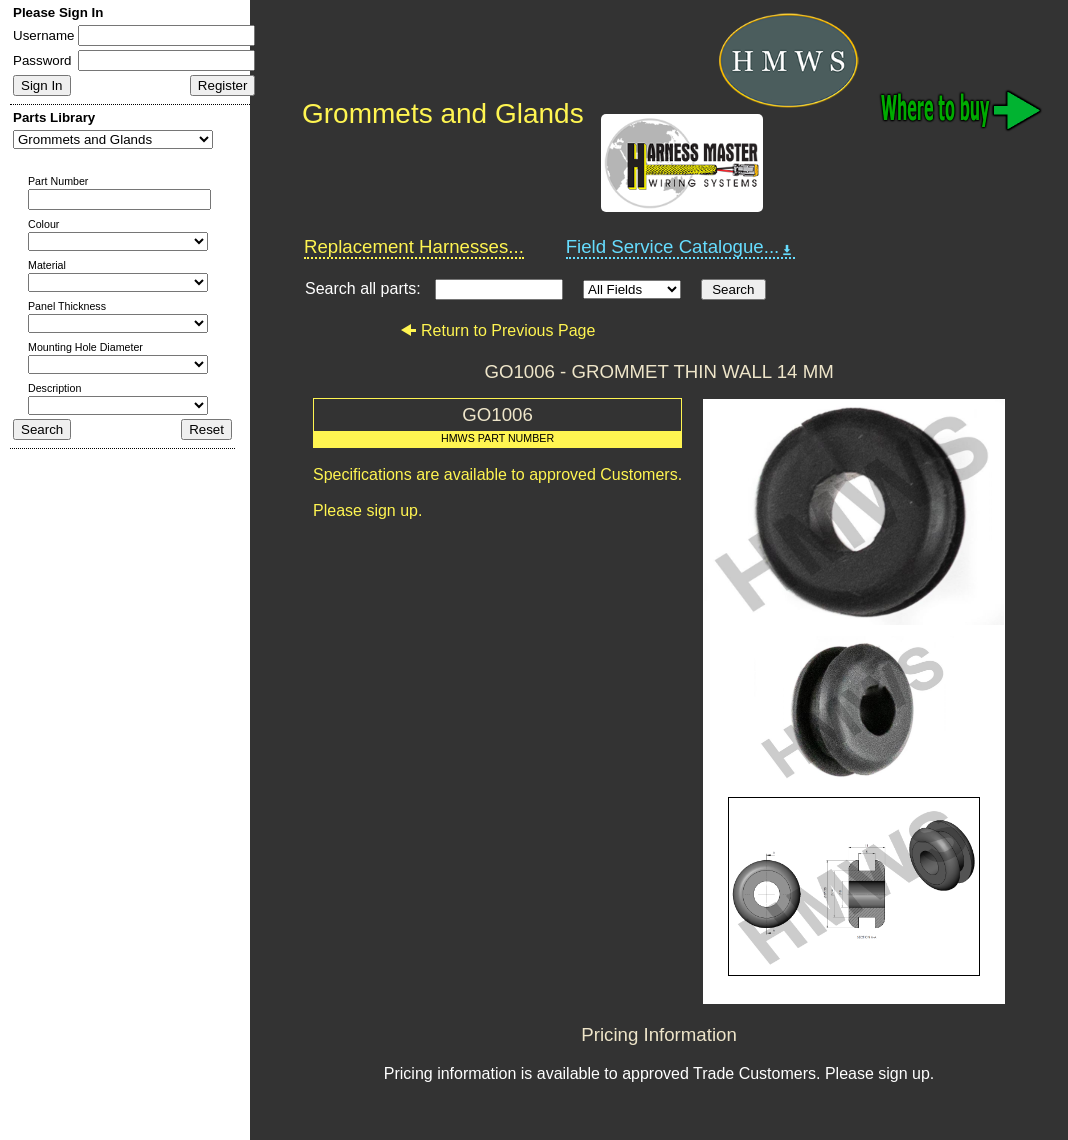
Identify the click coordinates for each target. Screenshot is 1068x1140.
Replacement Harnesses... (414, 246)
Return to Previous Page (497, 330)
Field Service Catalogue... (681, 247)
